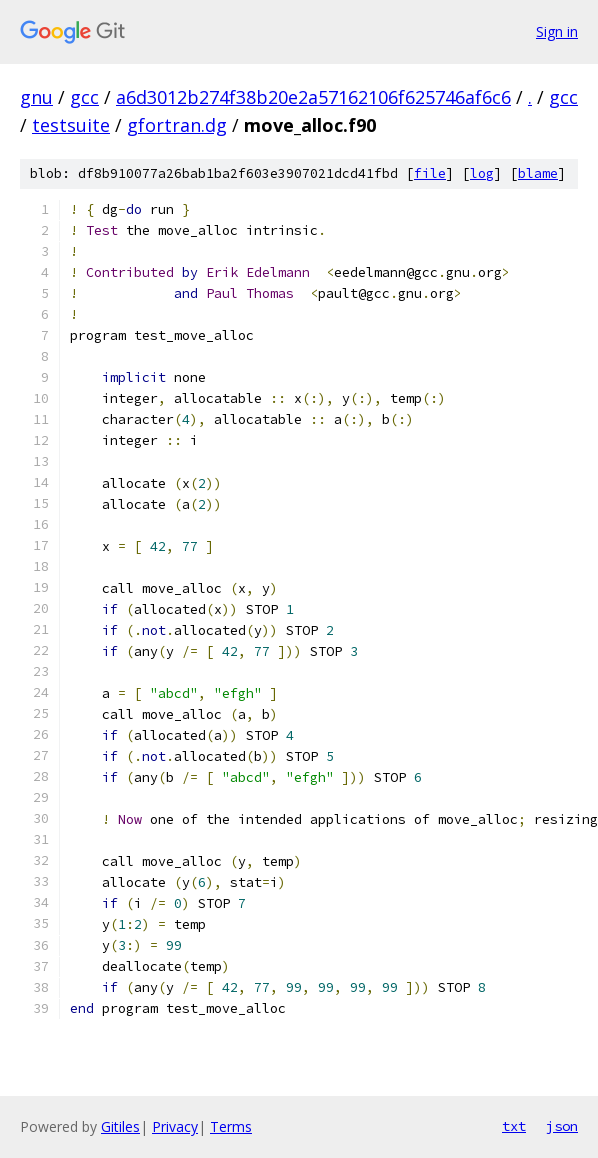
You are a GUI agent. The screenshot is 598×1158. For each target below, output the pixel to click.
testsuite (71, 125)
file (430, 173)
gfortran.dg (177, 125)
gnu (36, 97)
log (482, 173)
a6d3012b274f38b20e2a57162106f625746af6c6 (313, 97)
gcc (84, 97)
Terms (231, 1126)
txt (514, 1126)
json (562, 1126)
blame (538, 173)
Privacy (175, 1126)
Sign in (557, 31)
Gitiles (120, 1126)
